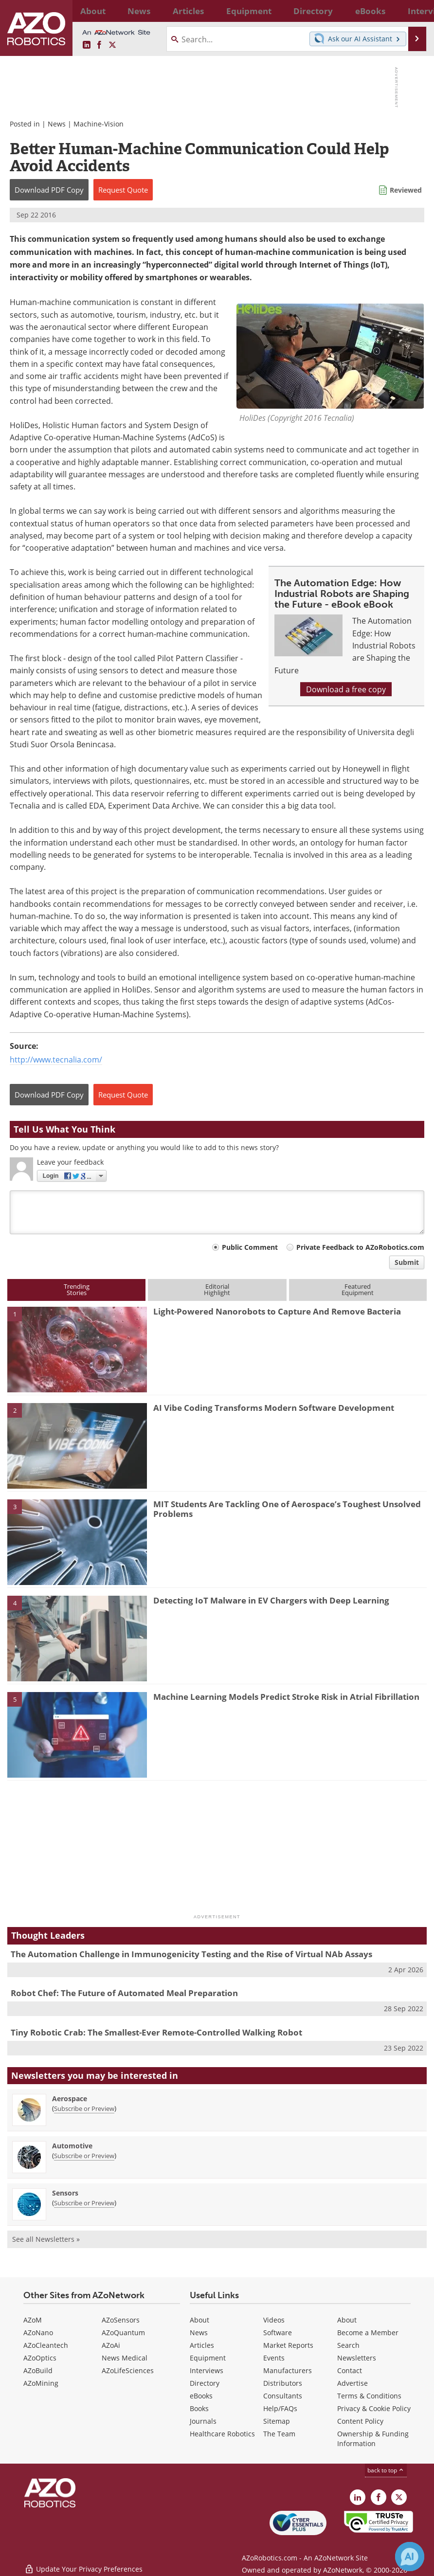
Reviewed (406, 190)
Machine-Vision (98, 123)
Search (348, 2345)
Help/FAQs (280, 2408)
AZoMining (40, 2383)
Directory (204, 2383)
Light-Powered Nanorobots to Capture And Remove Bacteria (277, 1311)
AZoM (32, 2319)
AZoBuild (38, 2370)
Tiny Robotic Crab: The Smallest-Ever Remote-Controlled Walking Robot (156, 2032)
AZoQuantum (123, 2332)
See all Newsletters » (46, 2239)
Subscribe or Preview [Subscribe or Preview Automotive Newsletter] (84, 2155)
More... (413, 11)
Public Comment (250, 1247)
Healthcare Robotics (222, 2433)
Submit (407, 1262)
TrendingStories (77, 1289)
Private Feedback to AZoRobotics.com (360, 1247)
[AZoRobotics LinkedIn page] (86, 45)
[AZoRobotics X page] (112, 45)
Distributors (282, 2383)
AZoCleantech (45, 2345)
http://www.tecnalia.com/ (56, 1059)
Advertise (352, 2383)
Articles (202, 2345)
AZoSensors (121, 2319)
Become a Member (367, 2332)
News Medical (124, 2357)
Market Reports (288, 2345)
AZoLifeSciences (128, 2370)
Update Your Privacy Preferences (83, 2563)
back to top (385, 2470)
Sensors (65, 2193)
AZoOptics (39, 2357)
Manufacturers (287, 2370)
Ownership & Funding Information (373, 2438)
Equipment (208, 2357)
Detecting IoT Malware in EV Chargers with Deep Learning (271, 1600)
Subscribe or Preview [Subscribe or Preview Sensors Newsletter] (84, 2202)
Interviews (206, 2370)
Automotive (72, 2145)
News (57, 123)
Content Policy (360, 2421)
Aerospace (69, 2098)
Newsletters (356, 2357)
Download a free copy (346, 689)
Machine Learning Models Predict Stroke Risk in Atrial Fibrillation (286, 1696)
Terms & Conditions (369, 2395)
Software (277, 2332)
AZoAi (111, 2345)
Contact (349, 2370)
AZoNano (38, 2332)
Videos (274, 2319)
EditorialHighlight (217, 1289)
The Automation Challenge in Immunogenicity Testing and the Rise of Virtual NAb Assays (191, 1954)
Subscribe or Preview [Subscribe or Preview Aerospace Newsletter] (84, 2108)
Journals (203, 2421)
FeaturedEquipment (358, 1289)
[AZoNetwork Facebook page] (99, 45)
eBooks (201, 2395)
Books (199, 2408)
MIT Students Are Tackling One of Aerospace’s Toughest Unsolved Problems (287, 1508)
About (199, 2319)
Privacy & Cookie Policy (374, 2408)
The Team (279, 2433)
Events (274, 2357)
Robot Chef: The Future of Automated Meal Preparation (124, 1993)
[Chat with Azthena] (409, 2556)
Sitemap (276, 2421)
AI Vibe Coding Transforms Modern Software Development (273, 1407)
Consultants (282, 2395)
